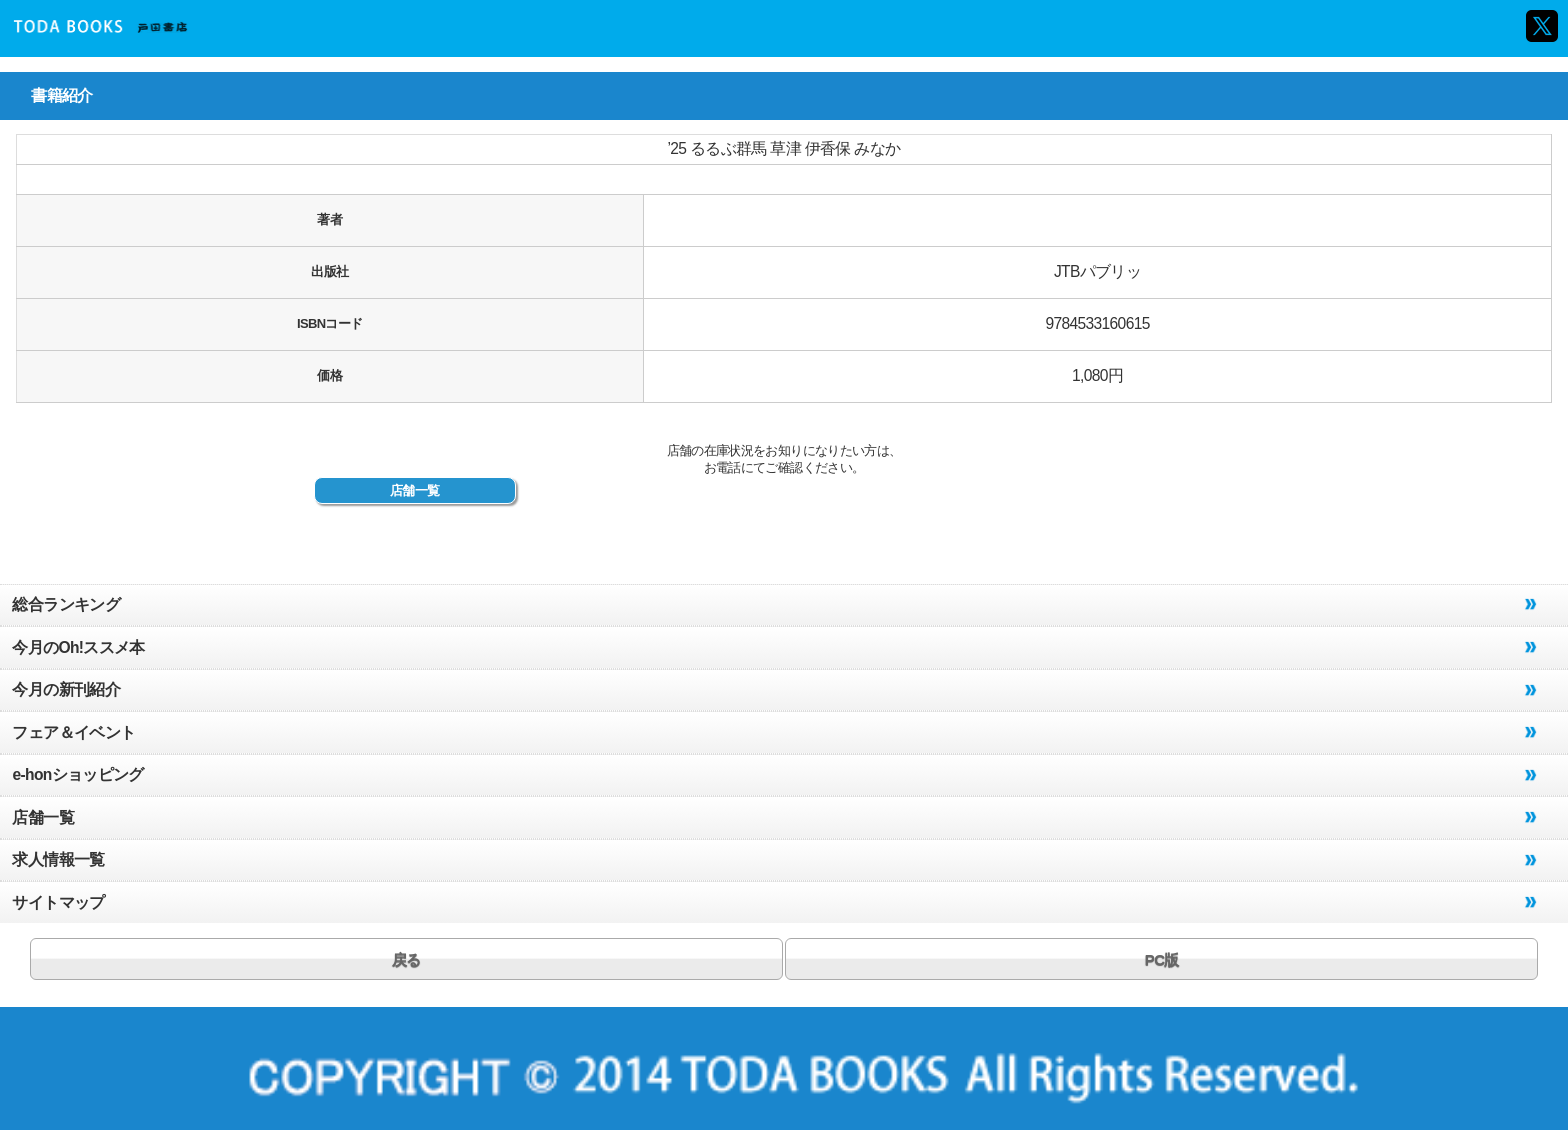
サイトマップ (58, 902)
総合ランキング (65, 604)
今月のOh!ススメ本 (78, 647)
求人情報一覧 (58, 859)
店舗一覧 (414, 490)
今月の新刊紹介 (65, 689)
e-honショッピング (77, 774)
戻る (406, 959)
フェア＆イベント (73, 732)
